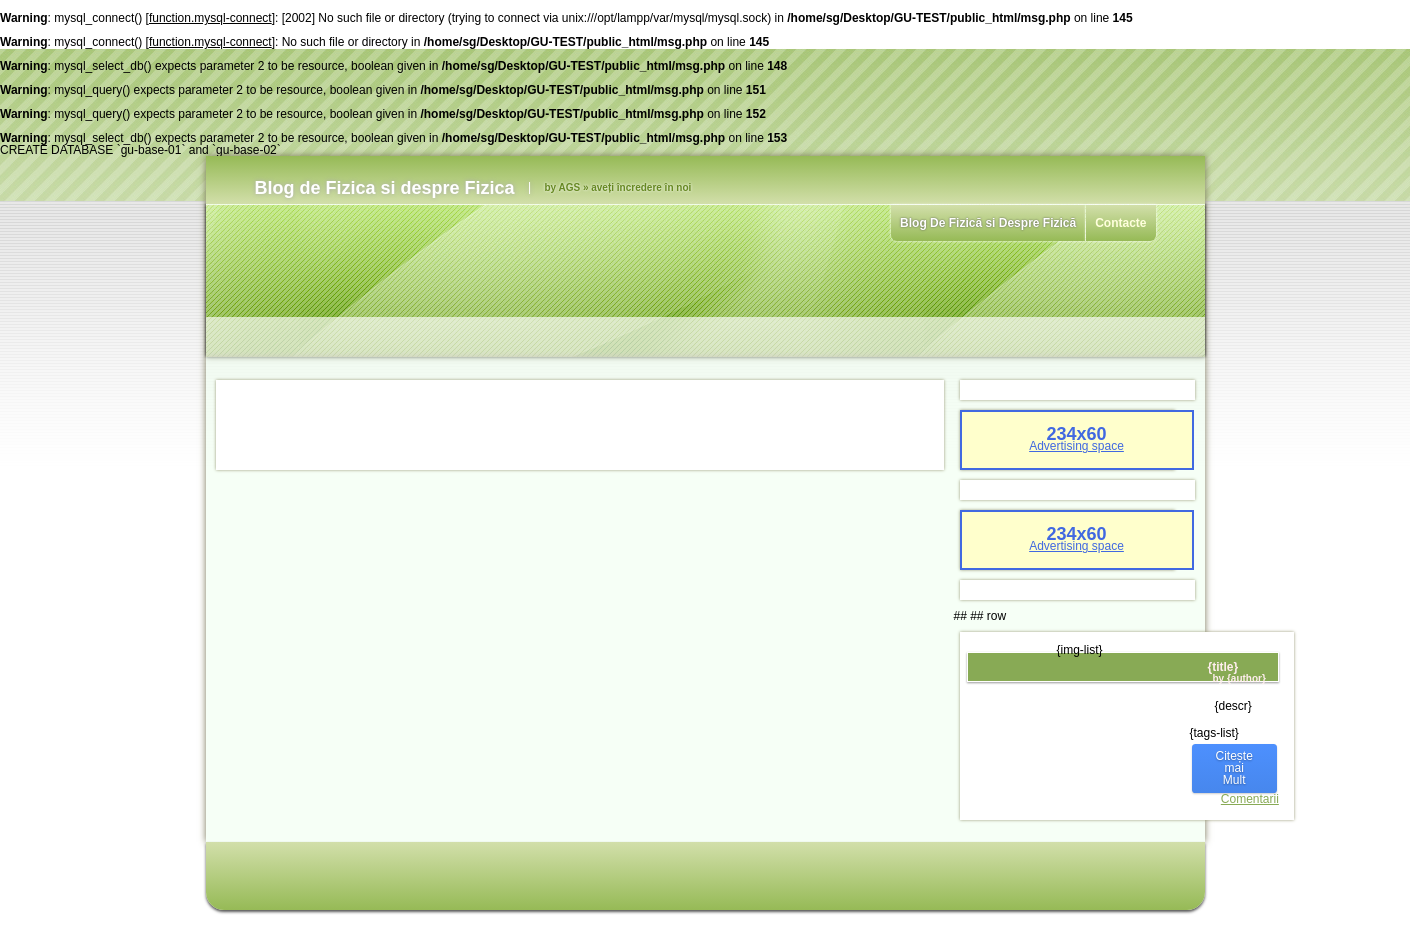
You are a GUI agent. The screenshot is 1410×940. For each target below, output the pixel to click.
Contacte (1120, 223)
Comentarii (1250, 799)
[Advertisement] (580, 425)
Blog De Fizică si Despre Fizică (988, 223)
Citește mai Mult (1234, 768)
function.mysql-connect (210, 18)
